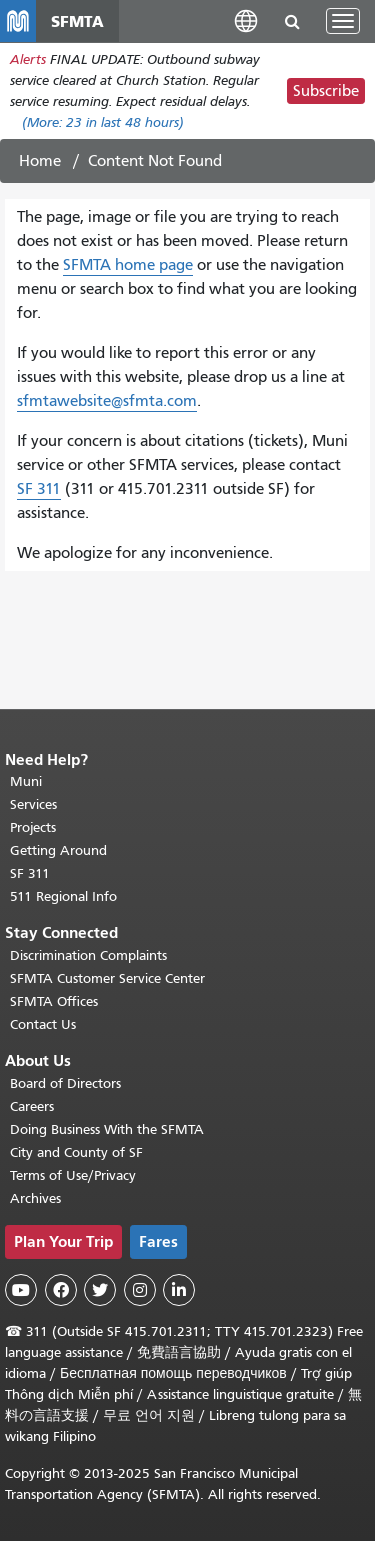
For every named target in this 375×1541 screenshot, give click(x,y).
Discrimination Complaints (88, 955)
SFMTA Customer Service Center (107, 978)
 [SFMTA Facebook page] (61, 1290)
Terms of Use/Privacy (73, 1175)
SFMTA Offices (54, 1001)
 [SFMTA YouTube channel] (21, 1290)
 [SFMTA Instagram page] (140, 1290)
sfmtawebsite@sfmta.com (107, 401)
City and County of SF (76, 1152)
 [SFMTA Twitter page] (100, 1290)
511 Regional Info (63, 896)
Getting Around (58, 850)
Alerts (28, 59)
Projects (33, 827)
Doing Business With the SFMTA (107, 1129)
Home (40, 161)
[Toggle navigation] (343, 21)
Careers (32, 1106)
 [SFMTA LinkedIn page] (179, 1290)
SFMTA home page (128, 265)
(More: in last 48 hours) (103, 122)
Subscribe (326, 91)
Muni (26, 781)
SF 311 (39, 489)
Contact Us (43, 1024)
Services (33, 804)
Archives (35, 1198)
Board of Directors (65, 1083)
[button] (246, 20)
